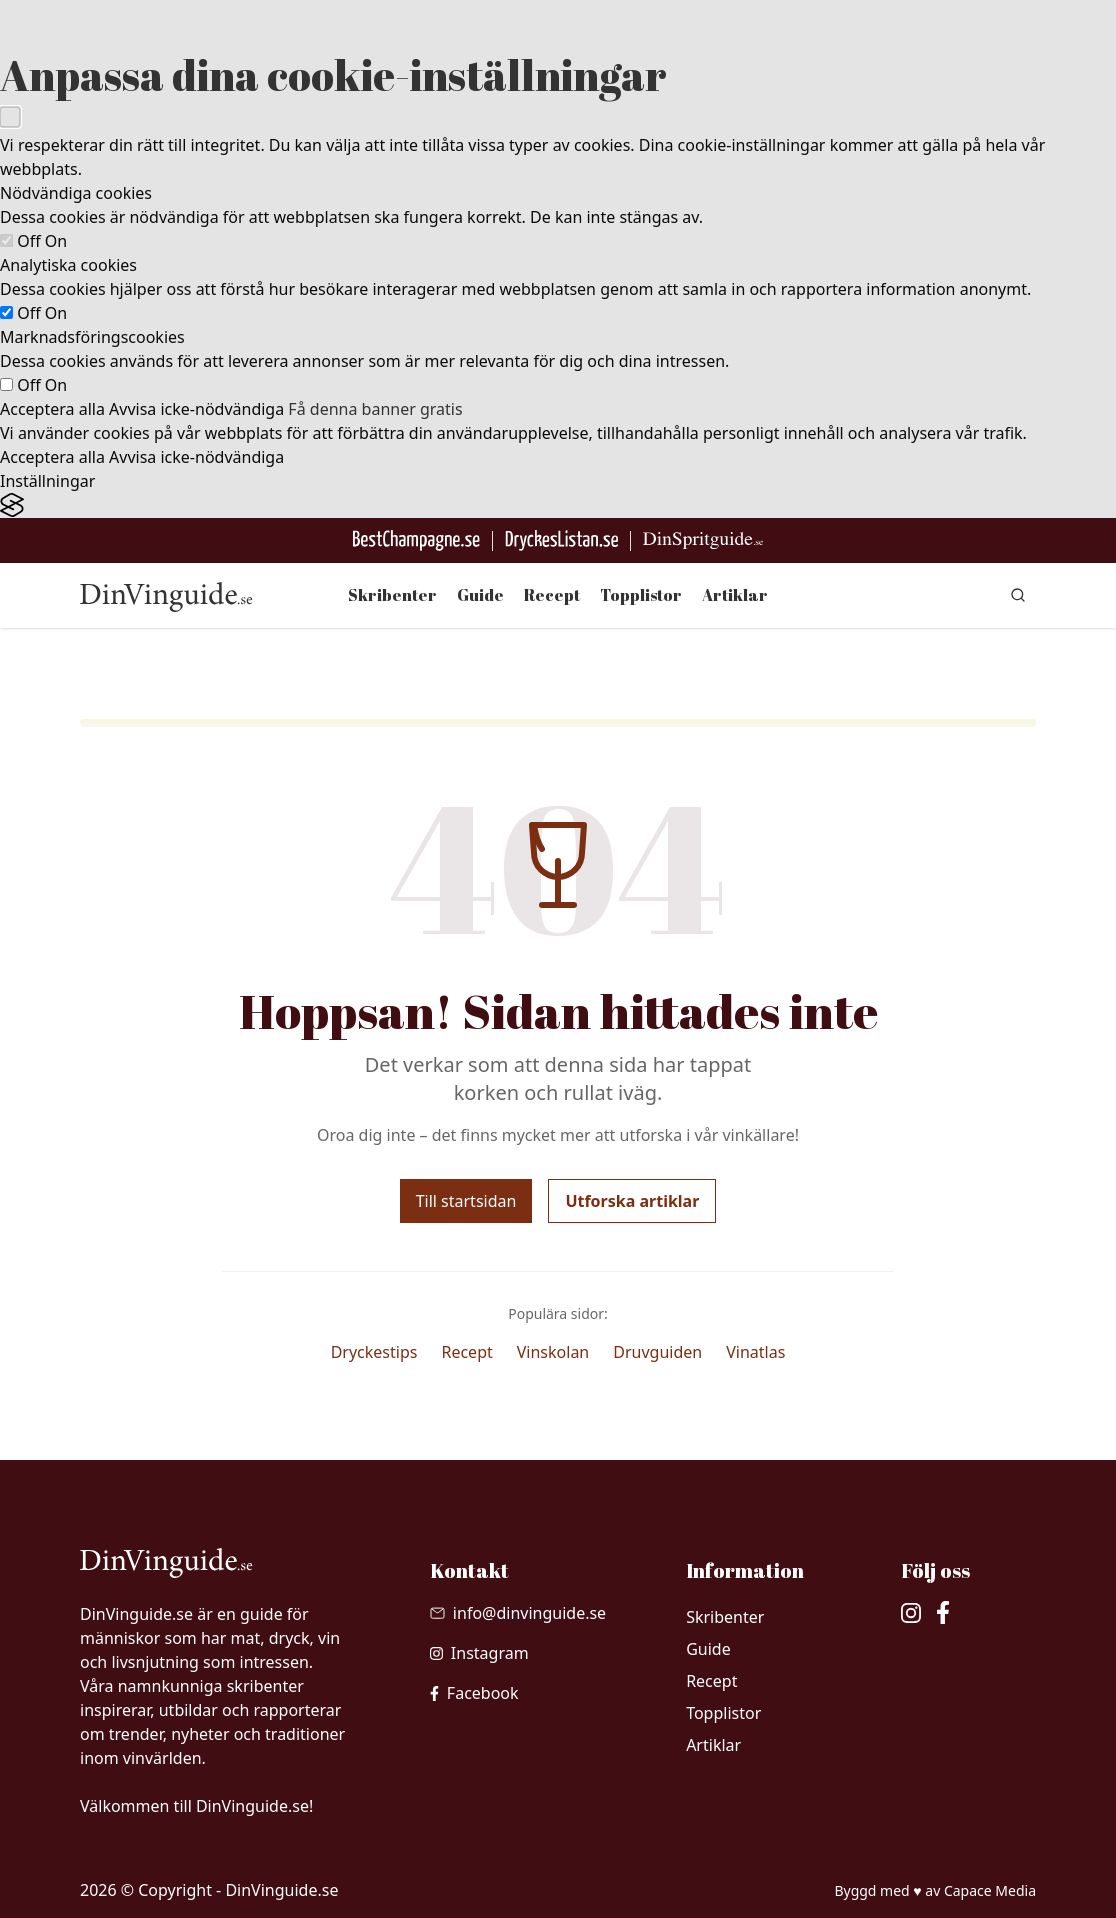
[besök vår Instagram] (479, 1653)
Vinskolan (553, 1352)
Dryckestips (374, 1352)
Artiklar (735, 595)
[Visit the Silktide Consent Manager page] (558, 505)
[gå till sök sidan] (1018, 595)
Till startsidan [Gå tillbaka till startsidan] (466, 1201)
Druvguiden (657, 1352)
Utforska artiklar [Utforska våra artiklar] (632, 1201)
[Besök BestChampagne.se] (416, 540)
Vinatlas (755, 1352)
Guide (480, 595)
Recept (552, 595)
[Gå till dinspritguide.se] (703, 540)
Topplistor (641, 595)
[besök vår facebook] (474, 1693)
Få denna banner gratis (375, 409)
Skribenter (392, 595)
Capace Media (990, 1890)
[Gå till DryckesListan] (561, 540)
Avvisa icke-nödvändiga (196, 409)
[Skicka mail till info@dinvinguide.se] (518, 1613)
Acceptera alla (52, 409)
